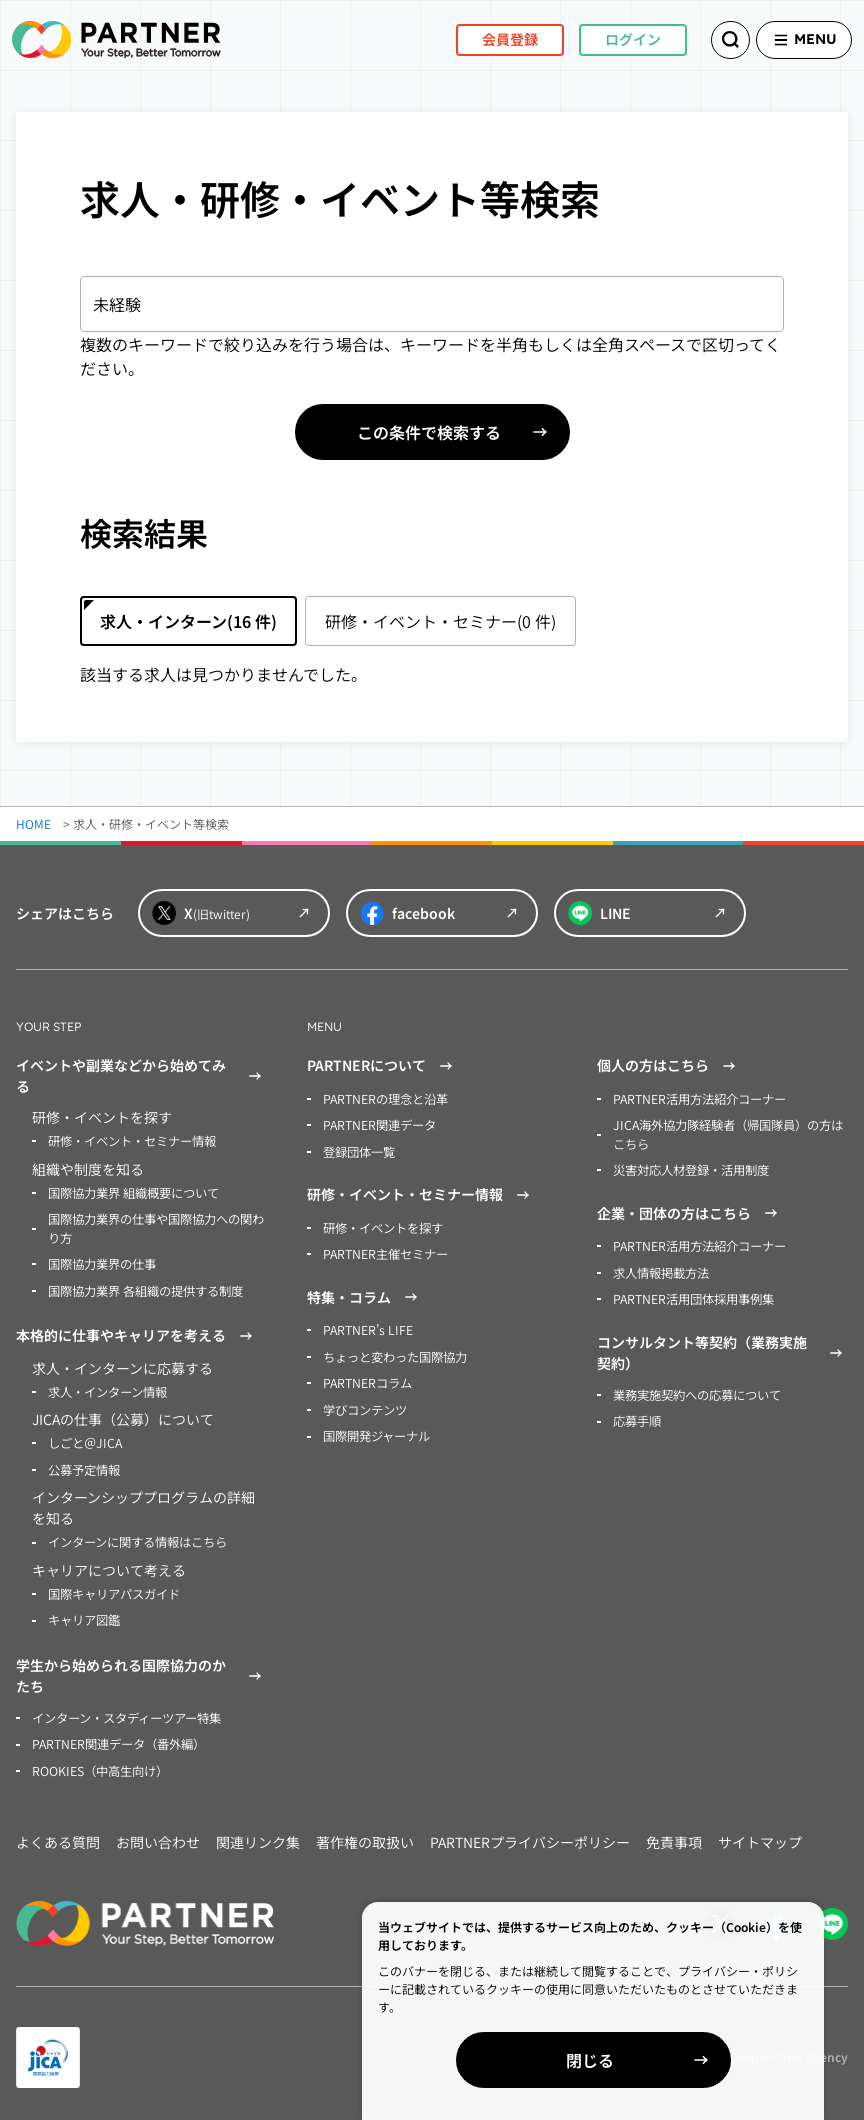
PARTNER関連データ (379, 1124)
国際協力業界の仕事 (102, 1261)
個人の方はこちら (669, 1066)
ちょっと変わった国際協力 (395, 1353)
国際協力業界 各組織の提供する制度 (145, 1287)
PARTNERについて (382, 1066)
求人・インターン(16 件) (188, 621)
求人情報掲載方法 (661, 1269)
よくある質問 (58, 1835)
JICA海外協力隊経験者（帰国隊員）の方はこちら (727, 1133)
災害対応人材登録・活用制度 (691, 1168)
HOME (33, 823)
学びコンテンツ (365, 1405)
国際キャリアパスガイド (114, 1588)
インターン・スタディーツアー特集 (126, 1711)
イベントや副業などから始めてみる (141, 1075)
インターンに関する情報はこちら (137, 1537)
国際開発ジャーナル (376, 1431)
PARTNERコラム (367, 1379)
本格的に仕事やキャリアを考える (137, 1333)
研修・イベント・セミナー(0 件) (440, 621)
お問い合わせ (158, 1835)
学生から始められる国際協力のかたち (141, 1669)
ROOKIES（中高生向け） (99, 1763)
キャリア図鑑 (84, 1614)
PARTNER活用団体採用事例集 (693, 1295)
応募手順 (637, 1416)
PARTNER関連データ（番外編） (118, 1737)
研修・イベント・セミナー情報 (132, 1140)
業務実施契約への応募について (697, 1390)
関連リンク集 (258, 1835)
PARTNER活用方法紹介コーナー (699, 1098)
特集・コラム (365, 1295)
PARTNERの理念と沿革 (385, 1098)
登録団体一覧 (359, 1150)
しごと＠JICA (84, 1439)
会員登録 (485, 39)
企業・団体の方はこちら (690, 1211)
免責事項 (674, 1835)
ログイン (608, 39)
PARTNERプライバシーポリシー (530, 1835)
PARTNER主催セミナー (385, 1251)
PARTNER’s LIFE (367, 1327)
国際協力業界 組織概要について (133, 1191)
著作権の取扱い (365, 1835)
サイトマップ (760, 1835)
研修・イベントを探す (383, 1225)
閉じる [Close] (634, 2060)
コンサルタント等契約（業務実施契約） (722, 1348)
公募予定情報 (84, 1465)
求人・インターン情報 (107, 1388)
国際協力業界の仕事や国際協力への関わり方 (156, 1226)
